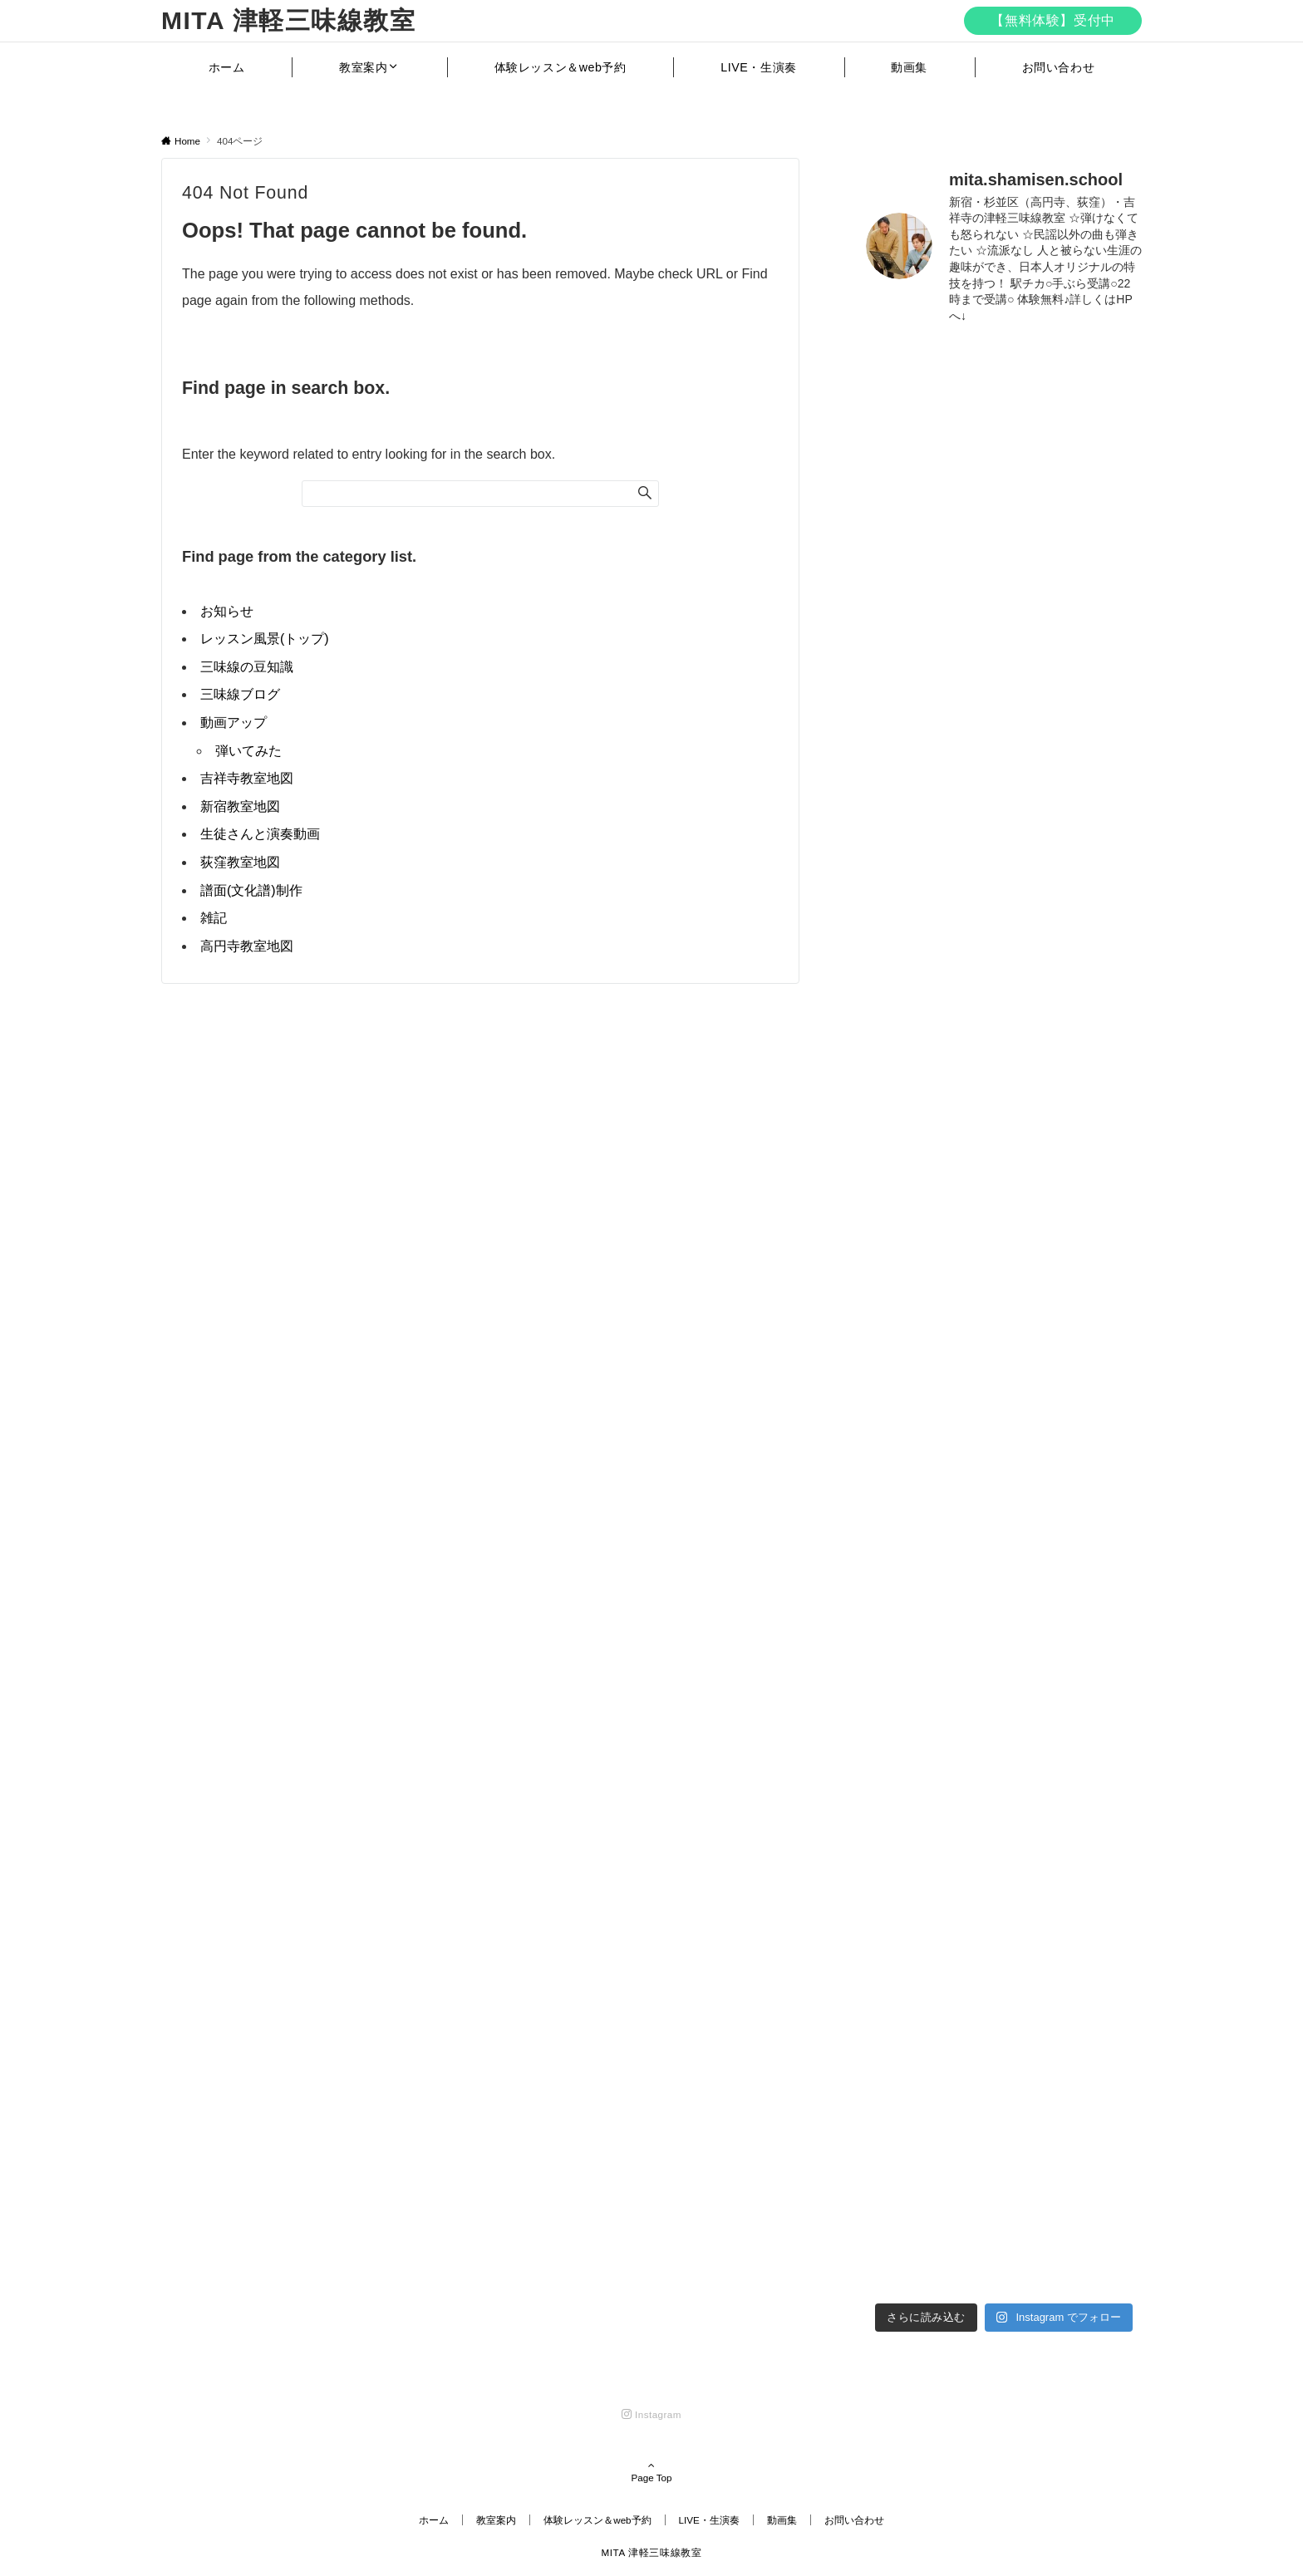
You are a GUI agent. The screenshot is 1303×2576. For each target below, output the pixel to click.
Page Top (651, 2472)
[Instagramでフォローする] (651, 2414)
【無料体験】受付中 (1053, 20)
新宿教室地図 (240, 806)
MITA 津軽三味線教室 (288, 20)
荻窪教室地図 (240, 862)
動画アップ (233, 722)
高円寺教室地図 (246, 946)
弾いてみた (248, 751)
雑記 (213, 918)
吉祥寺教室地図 (246, 778)
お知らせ (226, 611)
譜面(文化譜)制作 (251, 890)
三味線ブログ (240, 694)
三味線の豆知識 (246, 667)
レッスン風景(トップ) (264, 639)
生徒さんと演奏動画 (260, 834)
